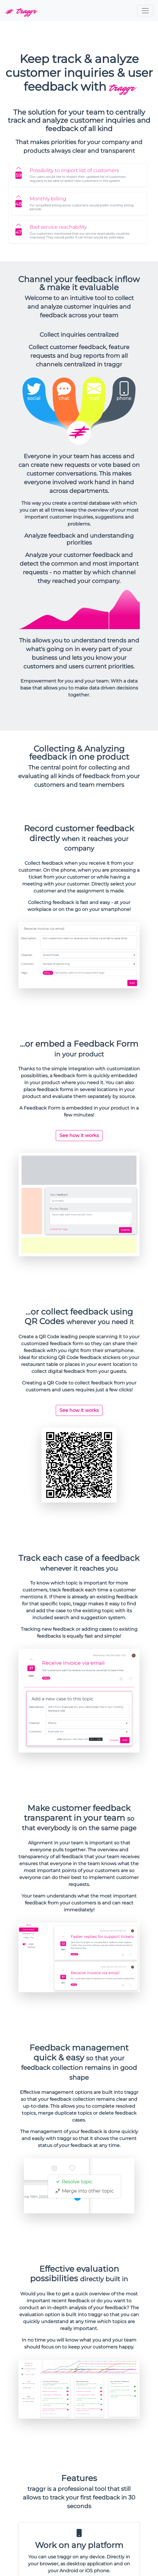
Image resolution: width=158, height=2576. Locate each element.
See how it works (79, 1135)
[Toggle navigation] (145, 10)
